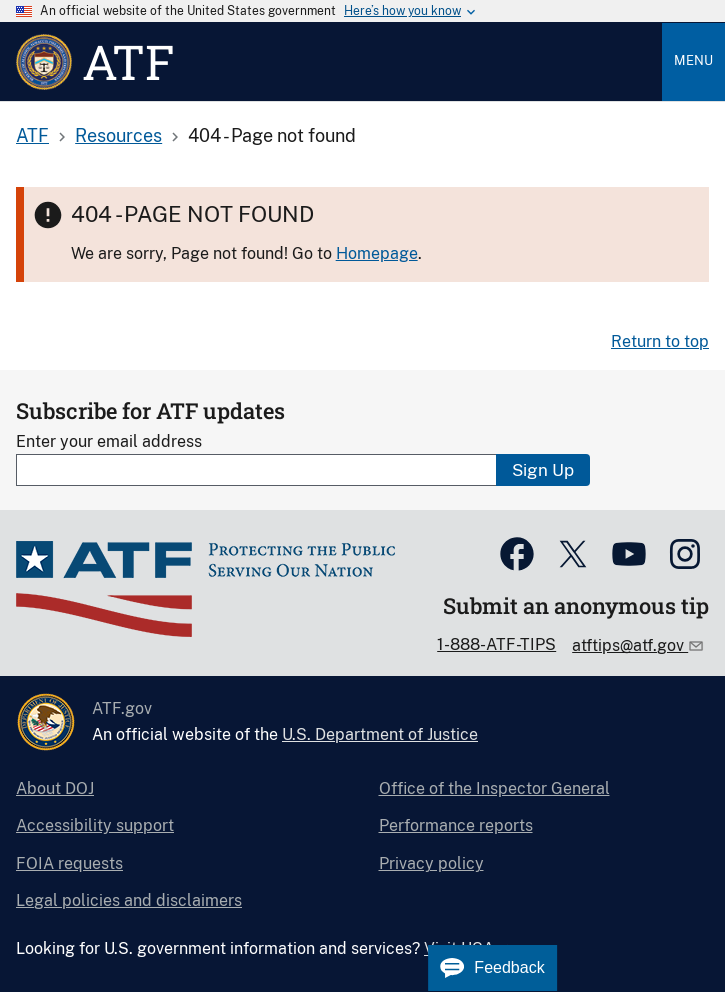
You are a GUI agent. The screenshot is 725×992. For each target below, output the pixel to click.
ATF (32, 135)
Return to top (660, 341)
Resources (118, 135)
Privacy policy (431, 863)
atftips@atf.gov (630, 645)
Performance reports (456, 825)
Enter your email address (109, 441)
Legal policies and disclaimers (129, 900)
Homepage (377, 253)
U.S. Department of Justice (380, 734)
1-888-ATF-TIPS (496, 644)
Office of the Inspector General (494, 788)
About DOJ (55, 788)
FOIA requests (69, 863)
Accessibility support (95, 825)
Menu (693, 60)
